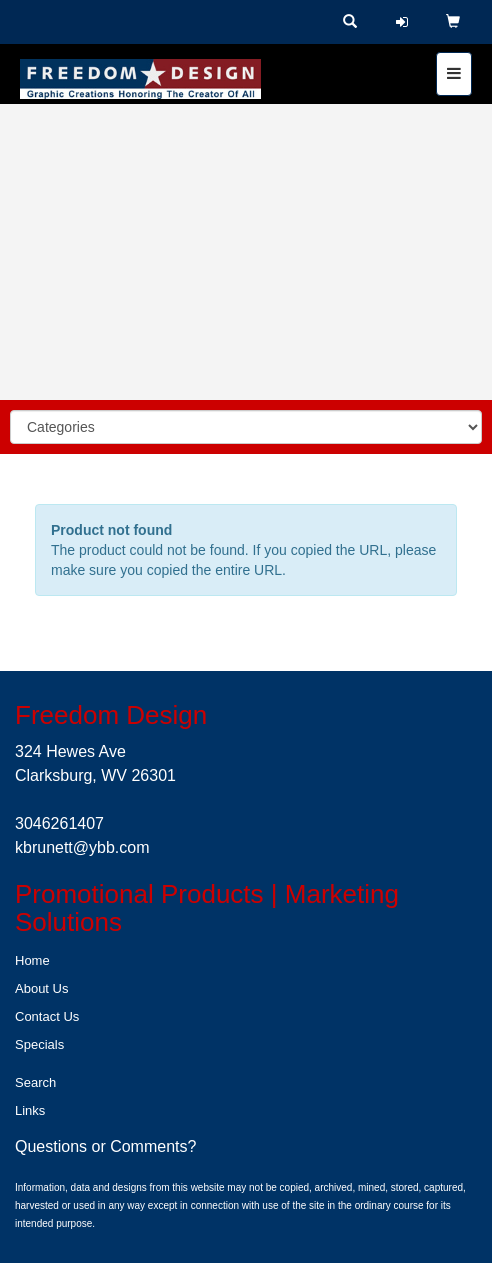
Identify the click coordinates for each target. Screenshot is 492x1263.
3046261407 (59, 823)
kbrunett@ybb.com (82, 847)
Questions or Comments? (105, 1146)
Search (35, 1082)
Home (32, 960)
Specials (39, 1044)
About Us (41, 988)
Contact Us (47, 1016)
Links (30, 1110)
